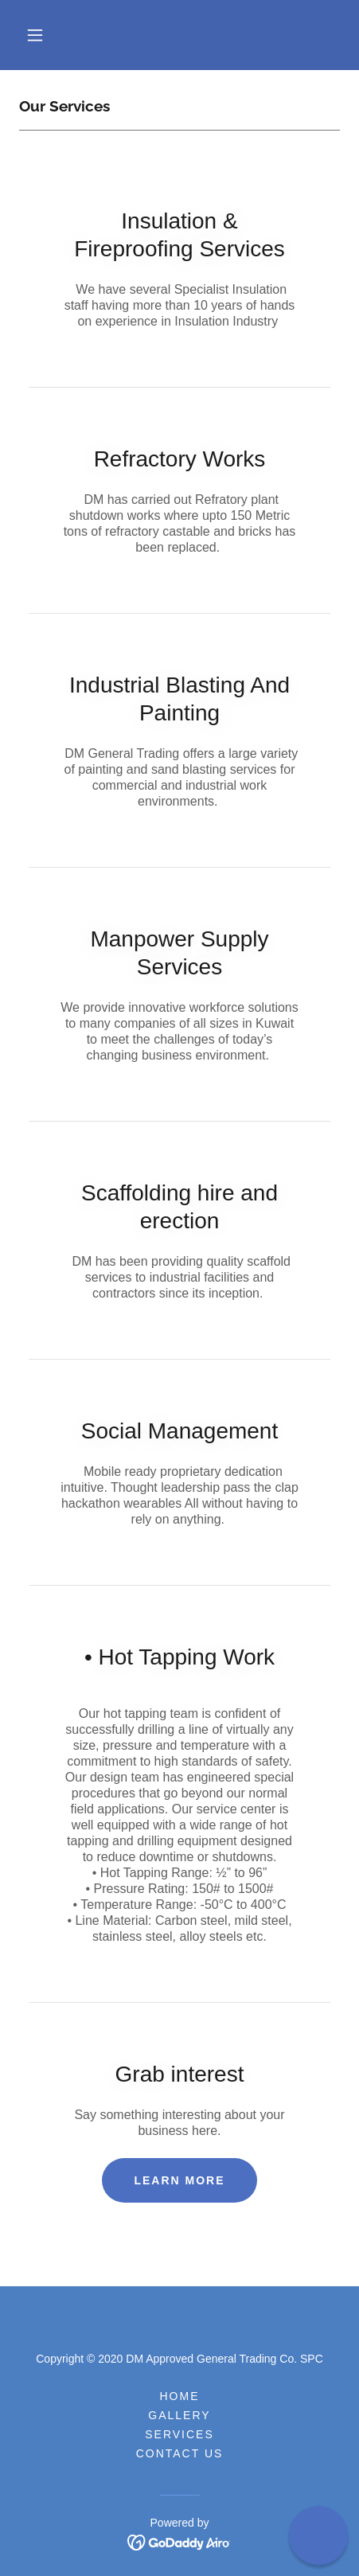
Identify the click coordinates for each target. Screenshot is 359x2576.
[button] (35, 35)
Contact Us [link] (180, 2453)
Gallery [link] (179, 2415)
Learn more (179, 2180)
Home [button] (179, 2396)
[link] (179, 2541)
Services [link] (179, 2434)
